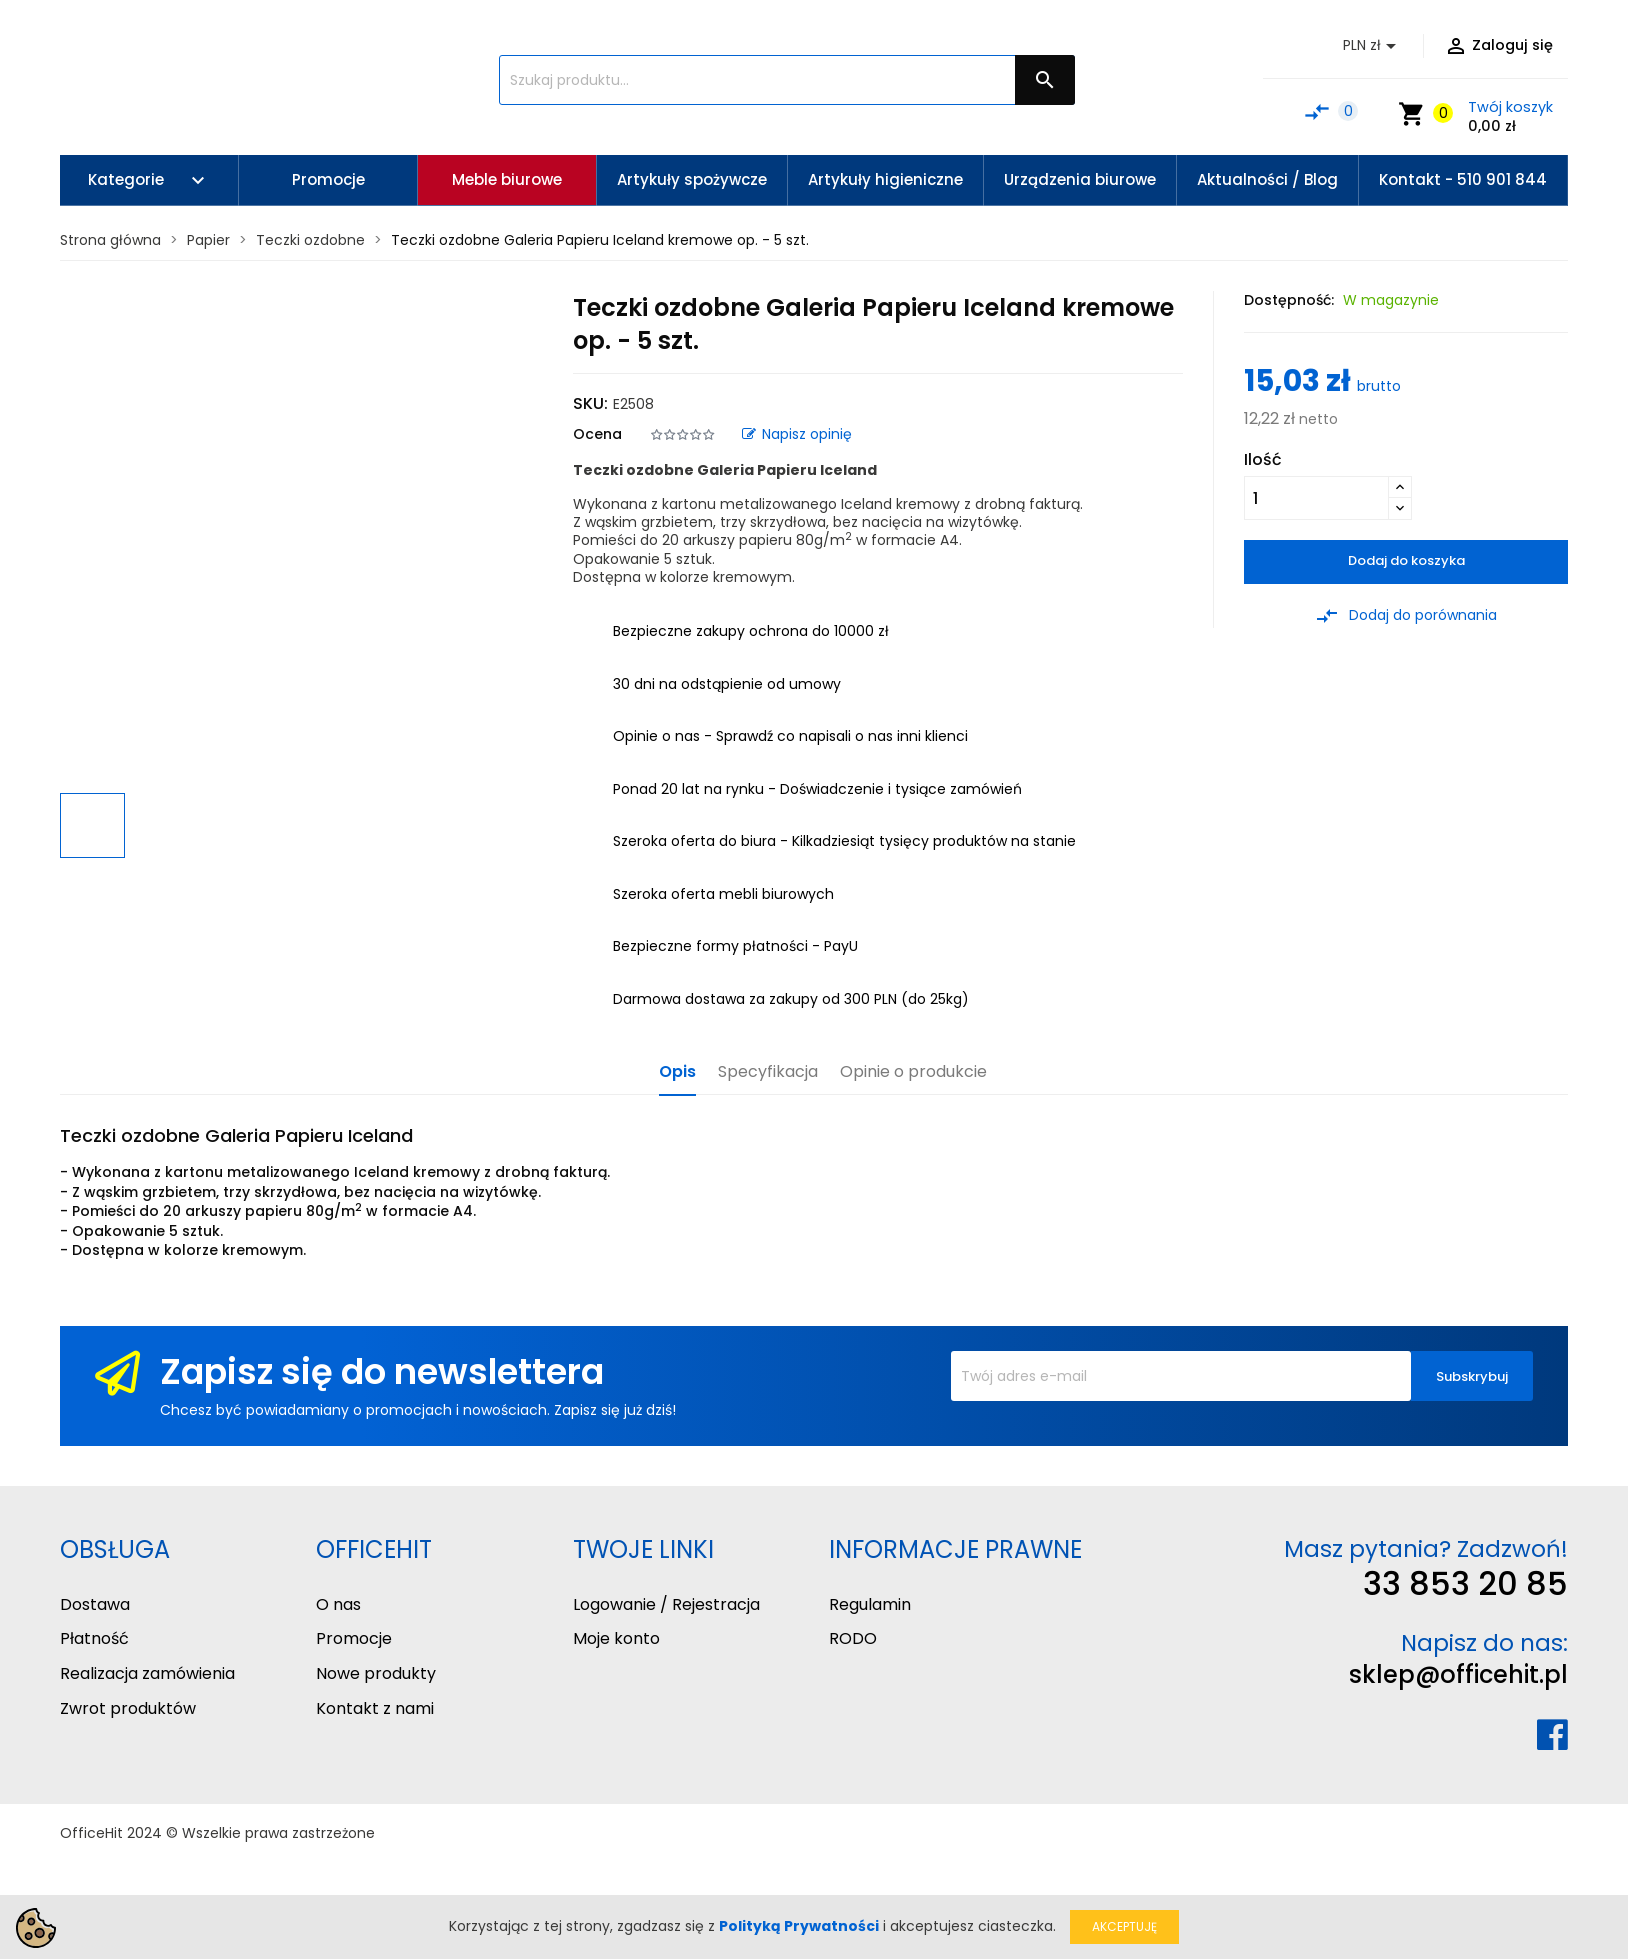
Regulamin (870, 1604)
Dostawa (95, 1604)
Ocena (597, 434)
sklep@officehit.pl (1458, 1674)
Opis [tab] (677, 1072)
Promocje (354, 1638)
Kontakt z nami (375, 1708)
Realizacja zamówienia (147, 1673)
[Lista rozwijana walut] (1373, 46)
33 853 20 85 (1465, 1583)
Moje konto (616, 1638)
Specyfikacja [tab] (768, 1072)
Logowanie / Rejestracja (666, 1604)
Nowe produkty (376, 1673)
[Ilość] (1316, 498)
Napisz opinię (797, 434)
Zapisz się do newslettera (382, 1371)
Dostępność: (1289, 300)
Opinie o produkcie (913, 1072)
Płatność (94, 1638)
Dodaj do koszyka (1406, 560)
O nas (338, 1604)
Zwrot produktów (128, 1708)
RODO (853, 1638)
